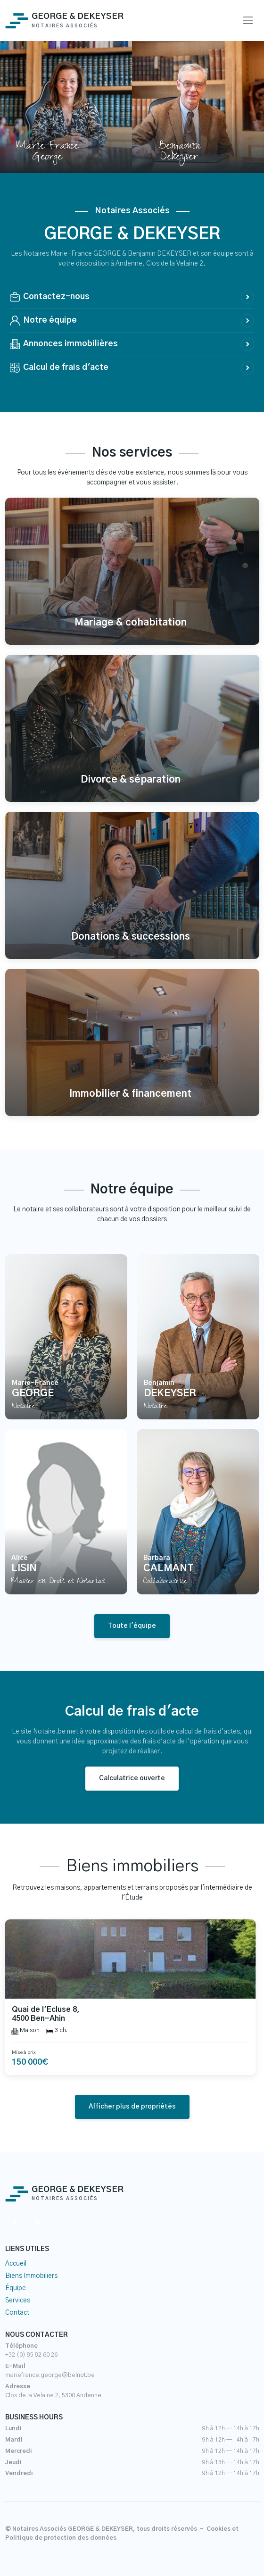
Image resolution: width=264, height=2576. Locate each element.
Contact (17, 2312)
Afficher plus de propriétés (132, 2106)
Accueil (15, 2263)
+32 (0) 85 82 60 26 (31, 2355)
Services (17, 2300)
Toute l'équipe (132, 1626)
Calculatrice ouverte (132, 1778)
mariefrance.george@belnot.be (50, 2375)
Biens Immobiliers (31, 2276)
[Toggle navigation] (248, 20)
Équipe (15, 2288)
